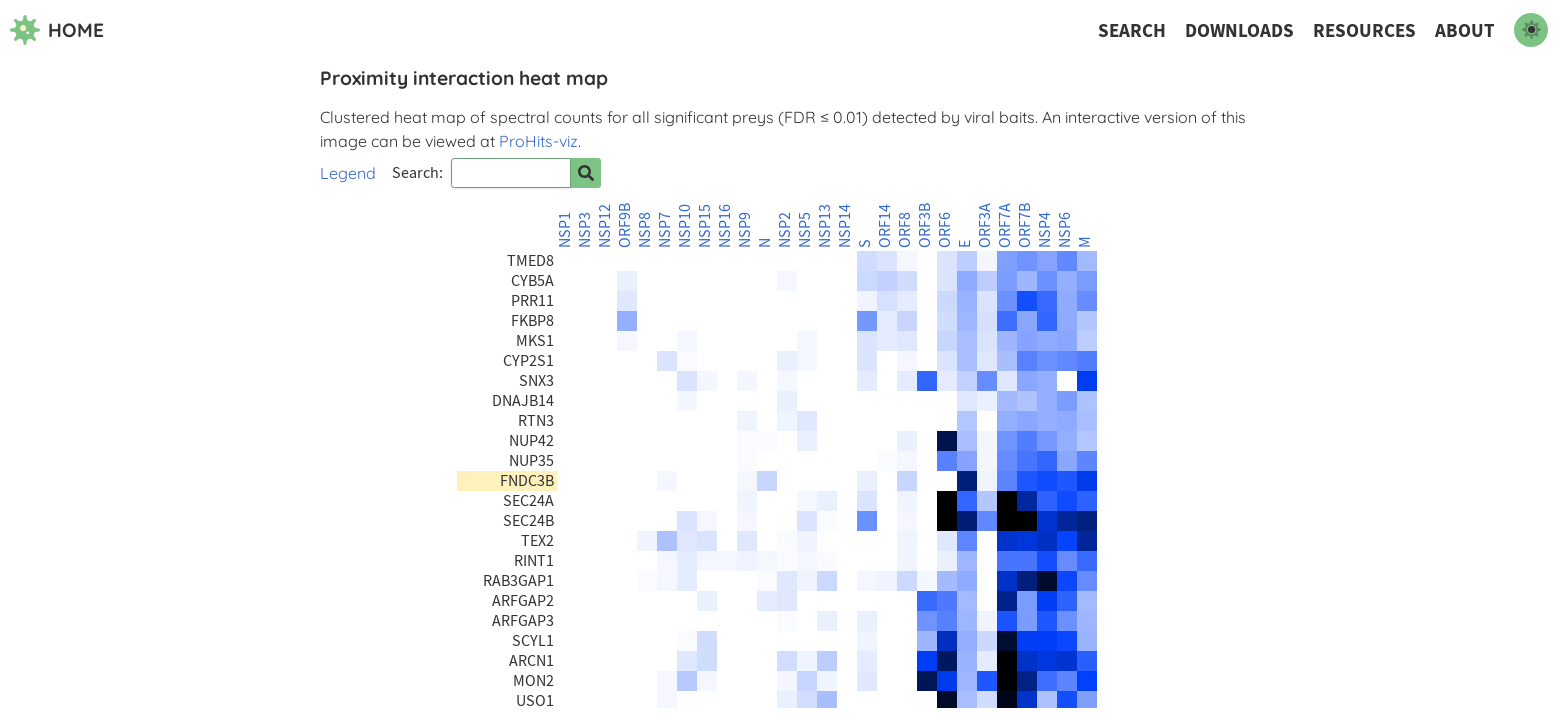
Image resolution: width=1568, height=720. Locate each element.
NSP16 (725, 226)
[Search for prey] (586, 173)
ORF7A (1005, 225)
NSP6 (1065, 230)
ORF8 (905, 230)
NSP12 (605, 226)
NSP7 (665, 230)
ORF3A (985, 225)
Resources (1364, 30)
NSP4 (1045, 230)
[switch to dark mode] (1531, 30)
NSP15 (705, 226)
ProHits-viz (538, 141)
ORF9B (625, 225)
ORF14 (885, 226)
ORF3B (925, 225)
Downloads (1239, 30)
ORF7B (1025, 225)
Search (1132, 30)
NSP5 (805, 230)
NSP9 (745, 230)
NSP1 (565, 230)
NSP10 (685, 226)
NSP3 (585, 230)
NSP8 (645, 230)
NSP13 (825, 226)
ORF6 (945, 230)
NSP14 (845, 226)
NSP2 (785, 230)
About (1465, 30)
